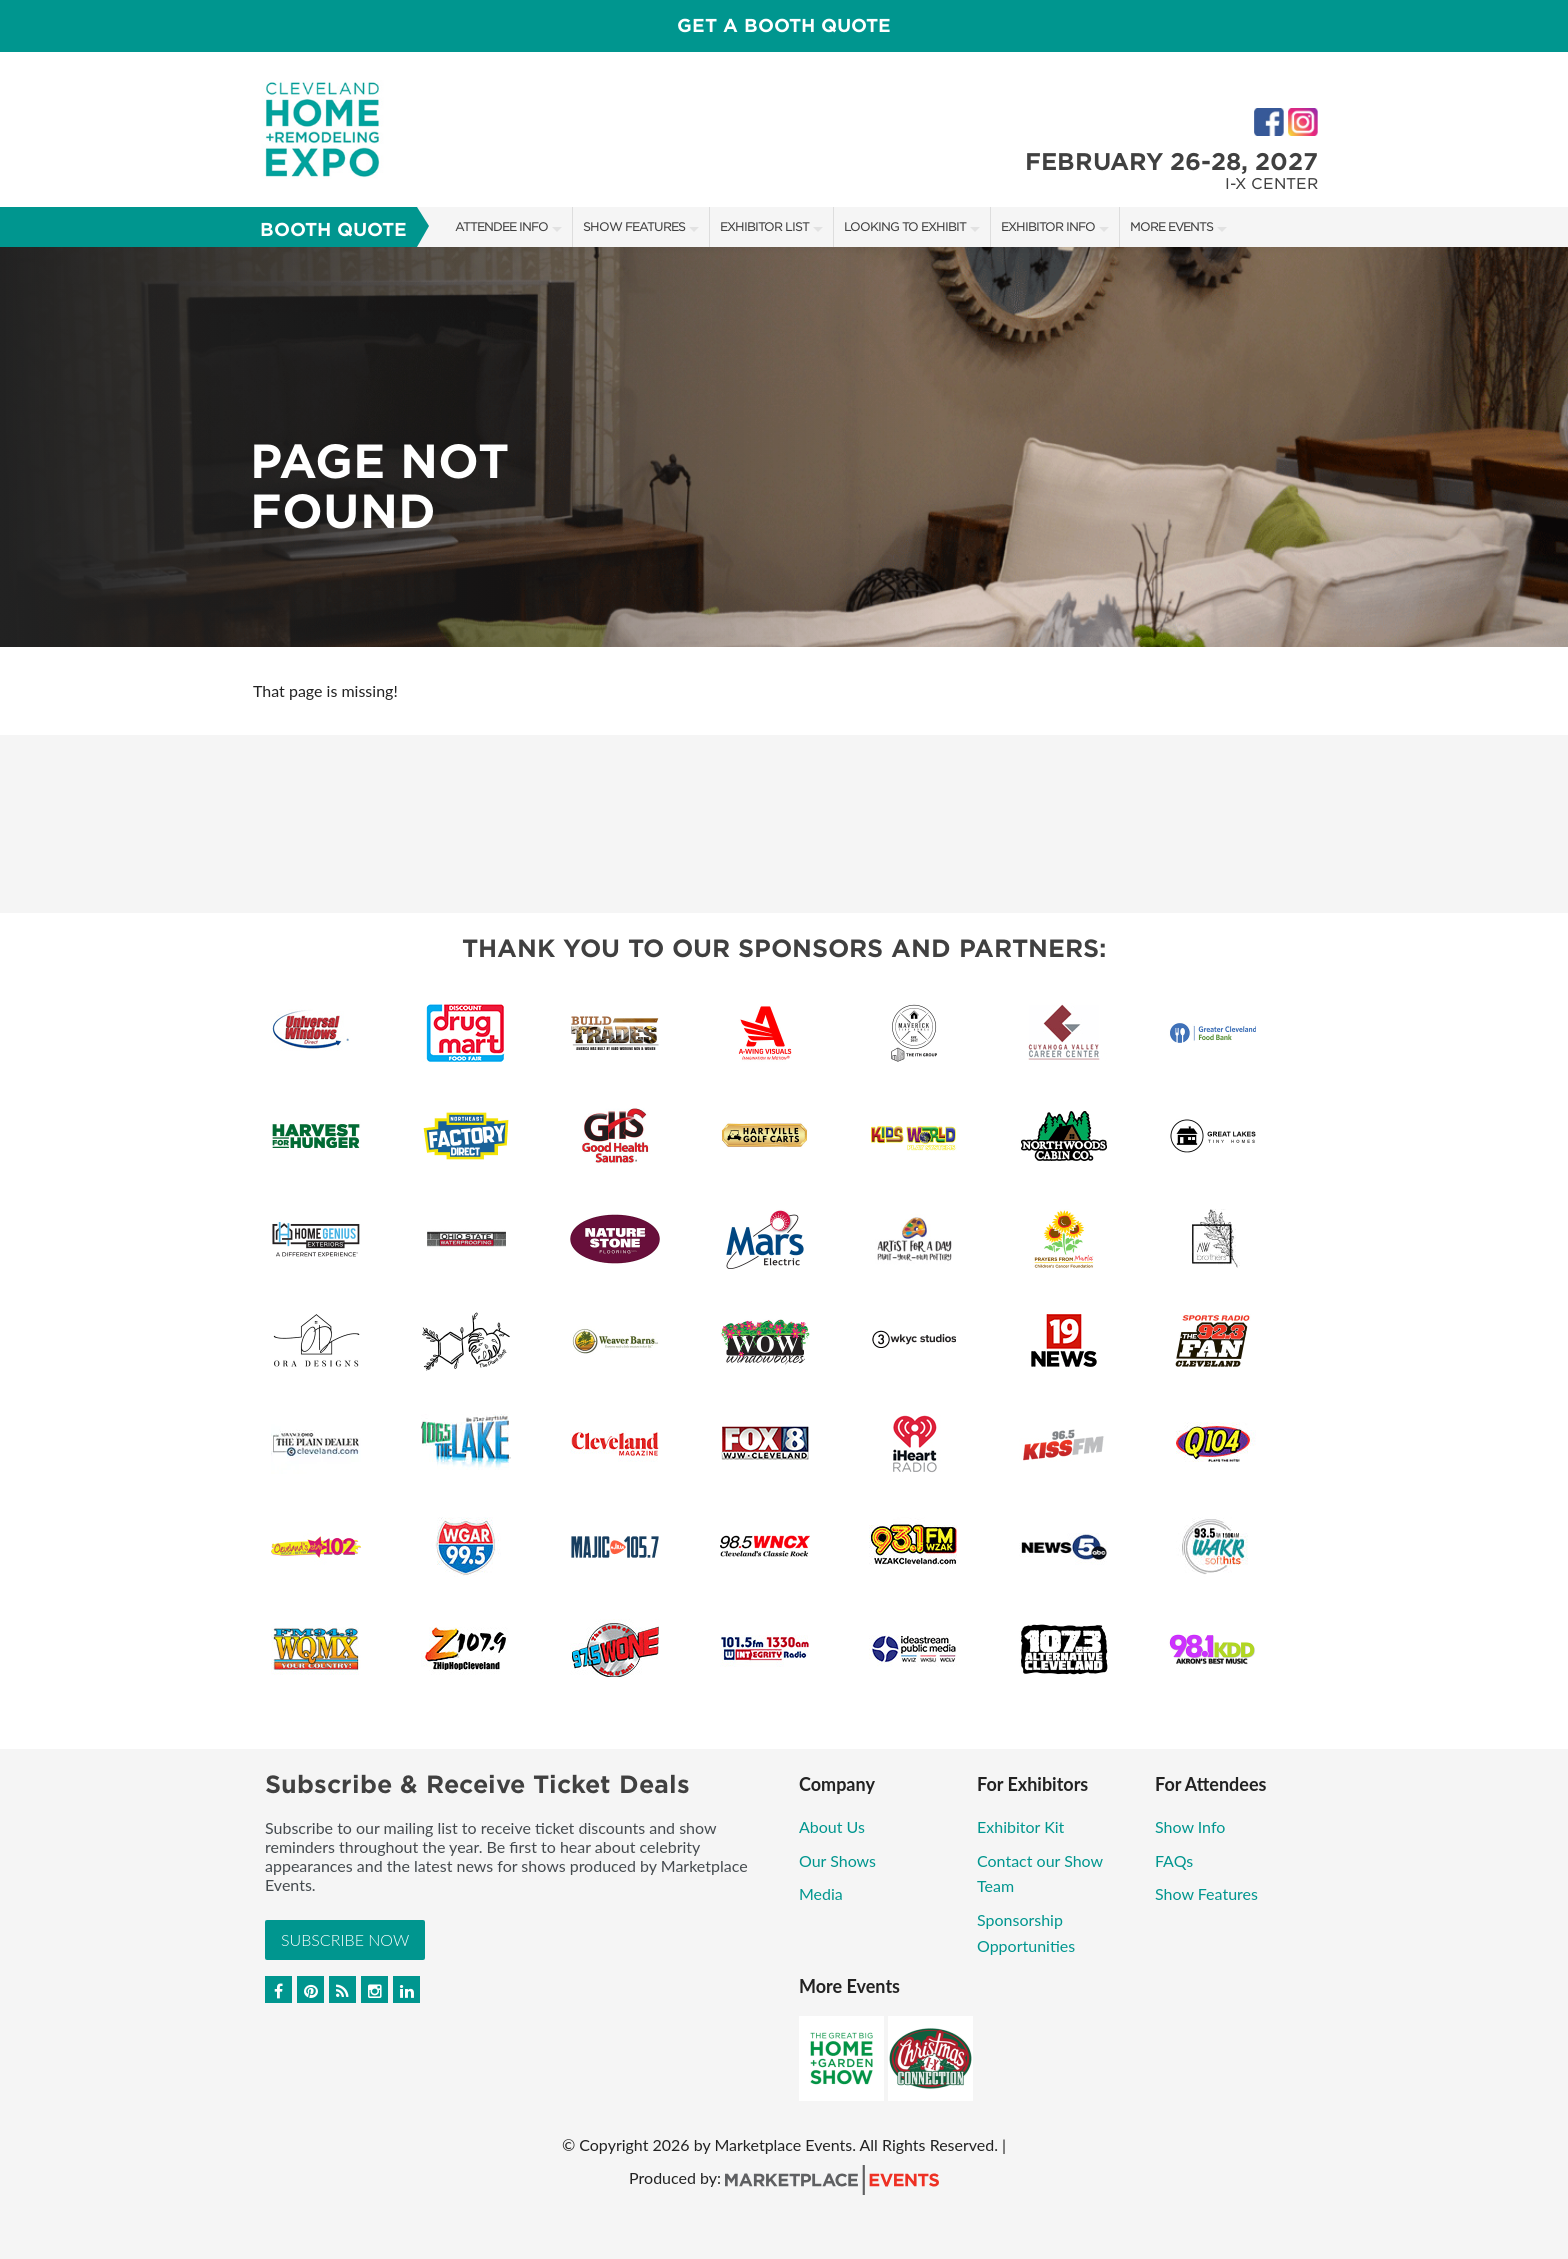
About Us (832, 1826)
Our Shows (837, 1860)
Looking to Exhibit (905, 226)
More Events (1171, 226)
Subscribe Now (345, 1939)
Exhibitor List (764, 226)
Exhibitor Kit (1020, 1826)
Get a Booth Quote (784, 25)
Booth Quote (333, 229)
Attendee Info (501, 226)
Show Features (634, 226)
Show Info (1190, 1826)
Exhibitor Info (1048, 226)
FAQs (1174, 1860)
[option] (784, 447)
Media (821, 1893)
